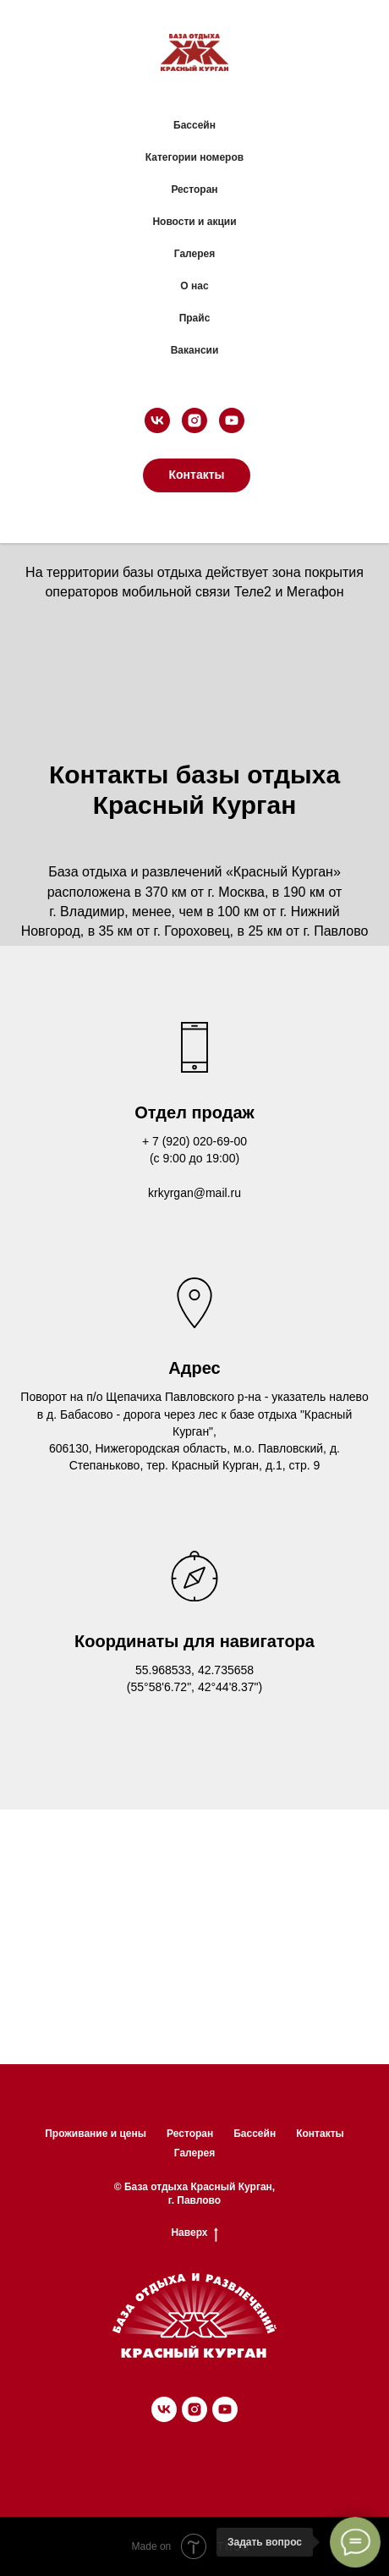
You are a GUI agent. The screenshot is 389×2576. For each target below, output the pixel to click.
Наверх (194, 2233)
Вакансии (195, 350)
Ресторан (194, 189)
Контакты (320, 2133)
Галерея (194, 254)
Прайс (195, 318)
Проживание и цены (95, 2133)
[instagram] (194, 420)
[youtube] (231, 420)
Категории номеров (194, 157)
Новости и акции (194, 222)
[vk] (157, 420)
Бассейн (194, 125)
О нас (194, 286)
